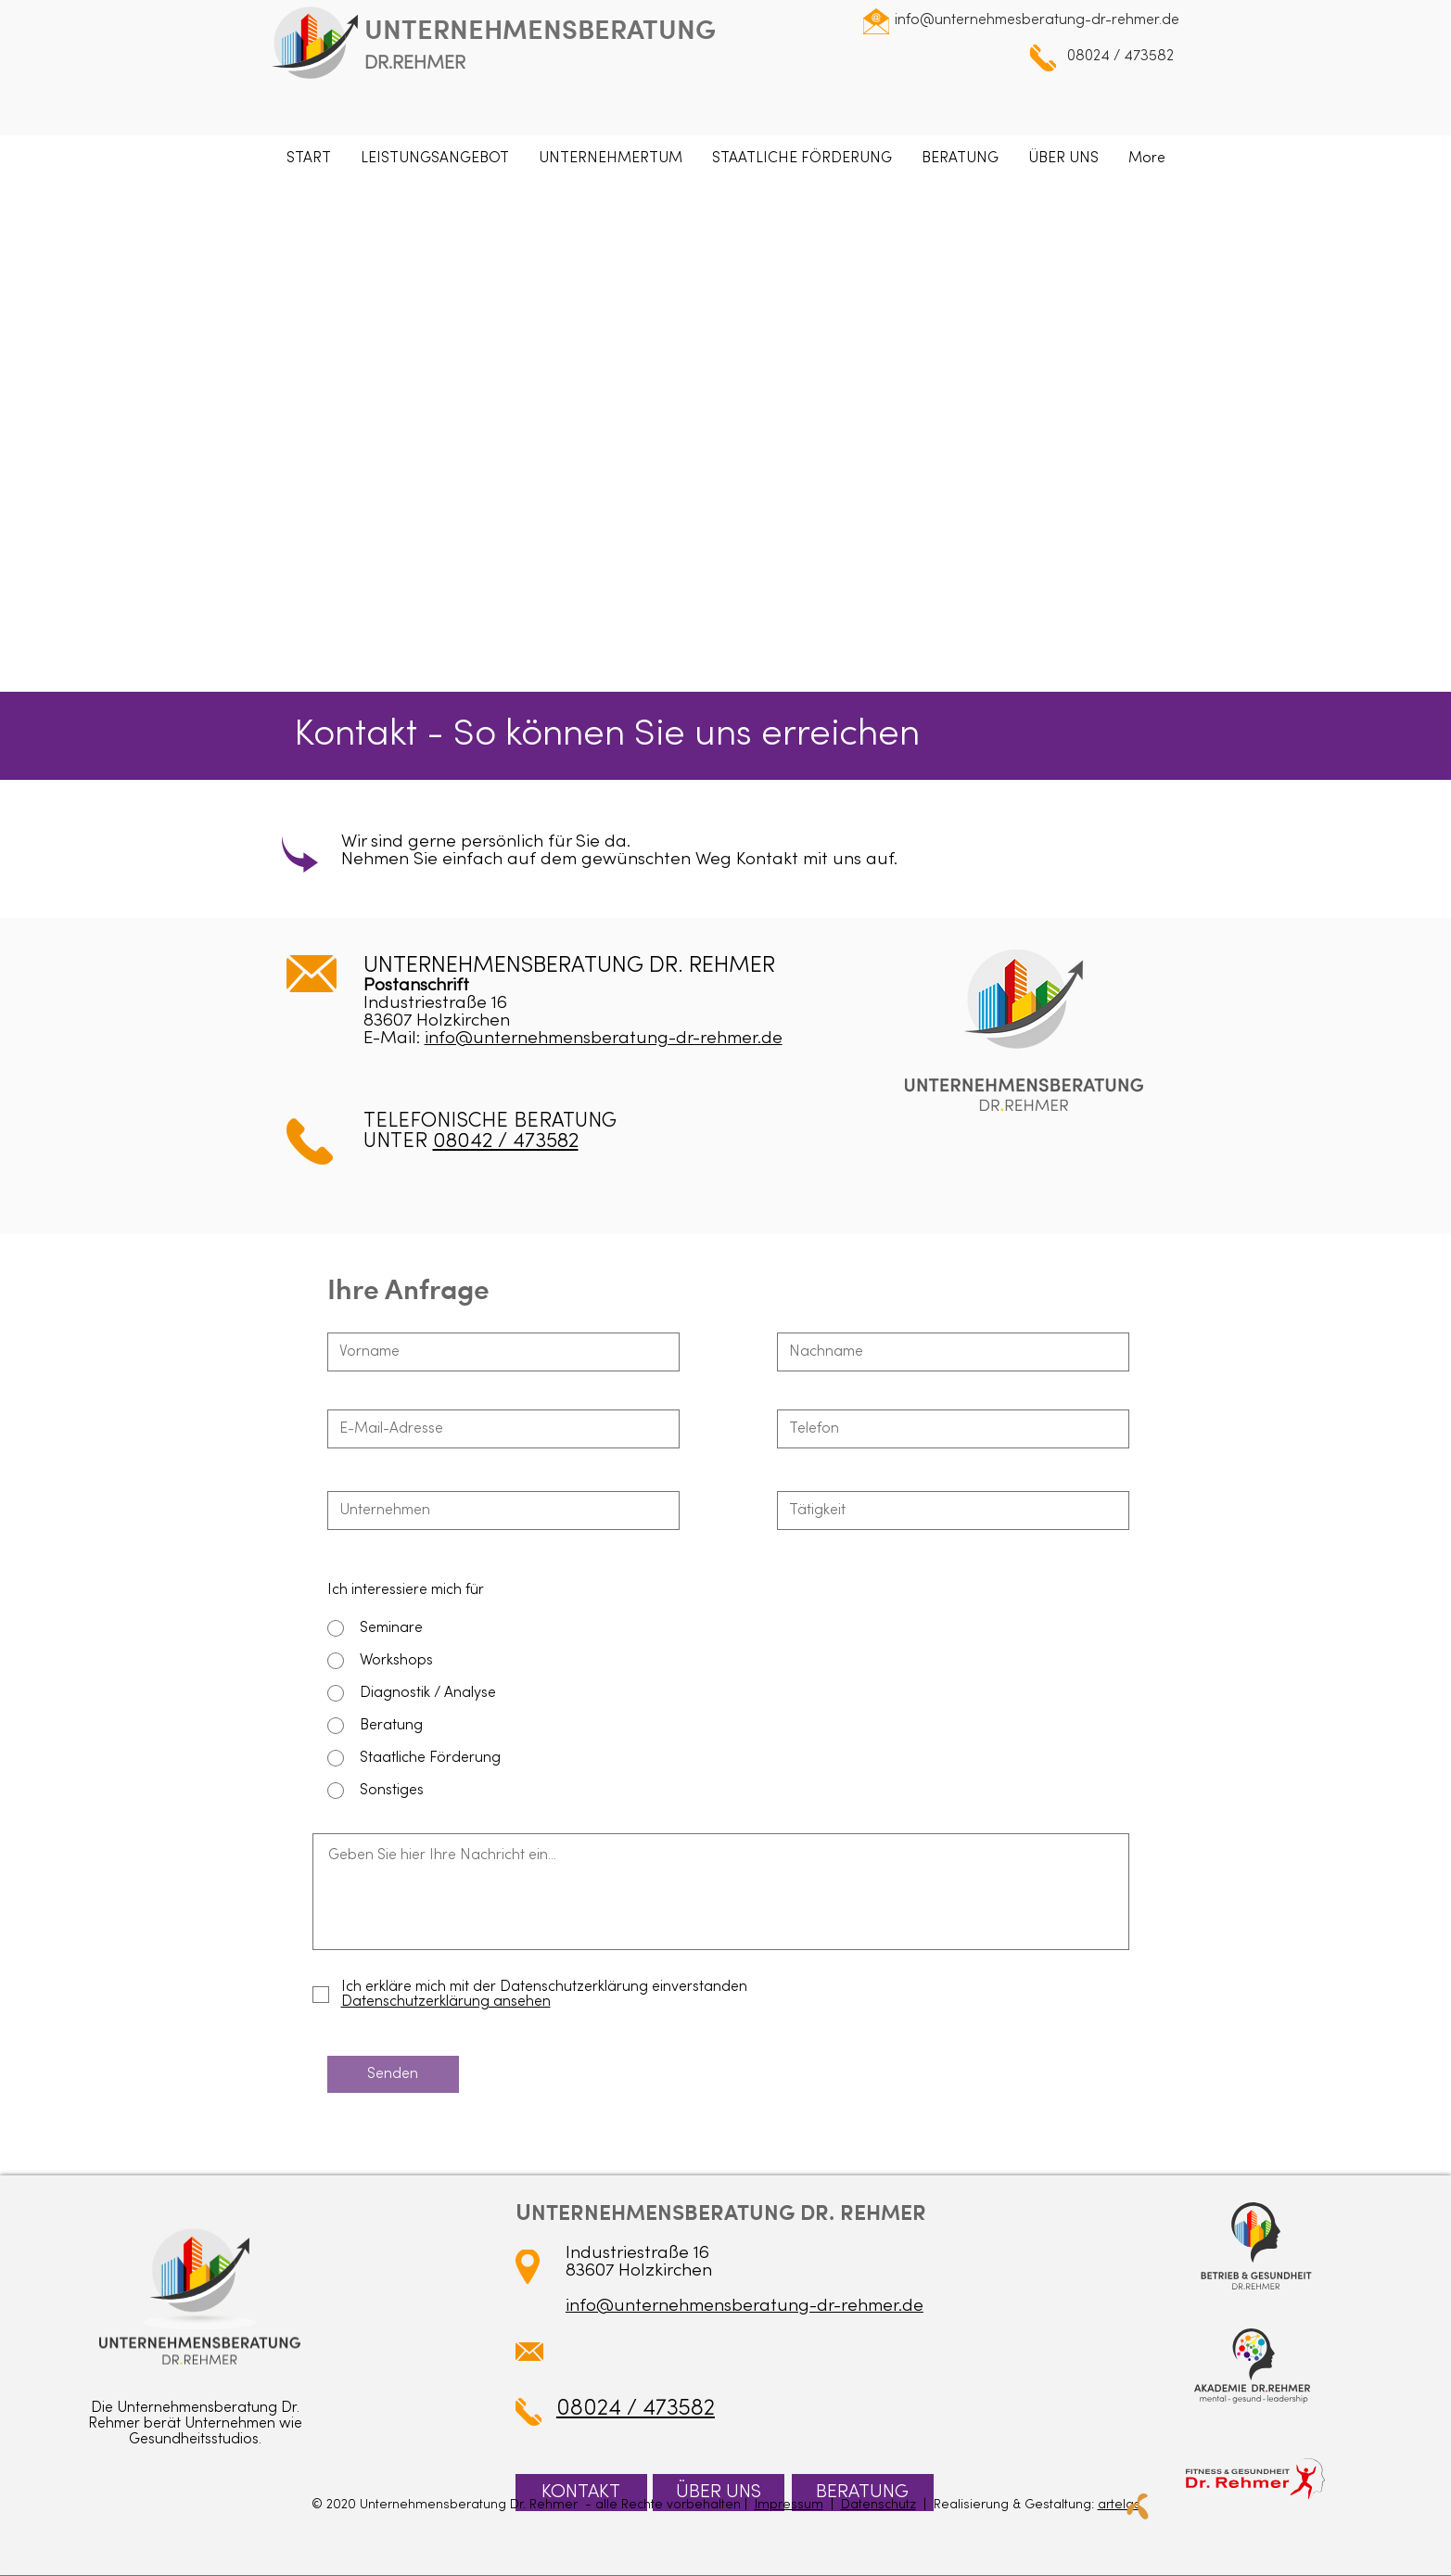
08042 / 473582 (506, 1142)
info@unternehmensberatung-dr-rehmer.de (604, 1038)
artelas (1119, 2505)
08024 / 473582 (1120, 56)
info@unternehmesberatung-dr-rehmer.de (1037, 20)
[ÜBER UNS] (718, 2492)
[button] (435, 158)
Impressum (789, 2505)
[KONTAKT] (581, 2492)
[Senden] (393, 2074)
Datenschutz (878, 2505)
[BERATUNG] (863, 2492)
